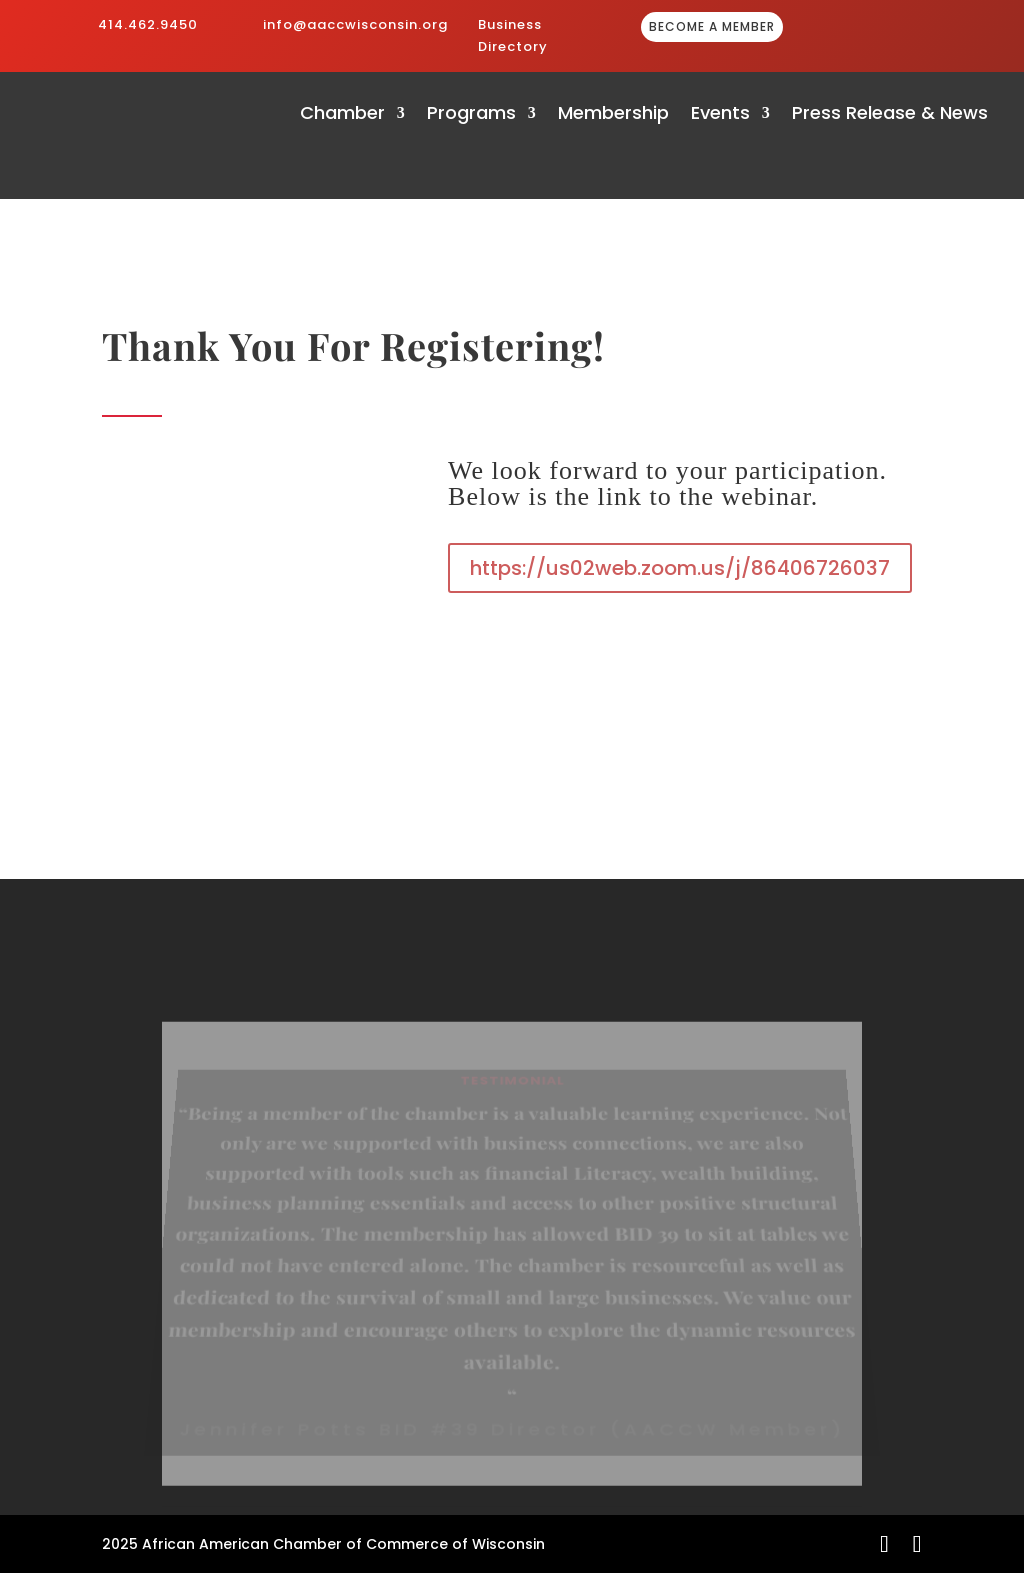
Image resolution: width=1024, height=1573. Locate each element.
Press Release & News (890, 115)
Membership (613, 115)
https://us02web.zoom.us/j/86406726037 (680, 568)
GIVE (891, 28)
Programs (471, 115)
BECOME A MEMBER (712, 26)
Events (720, 115)
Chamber (342, 115)
